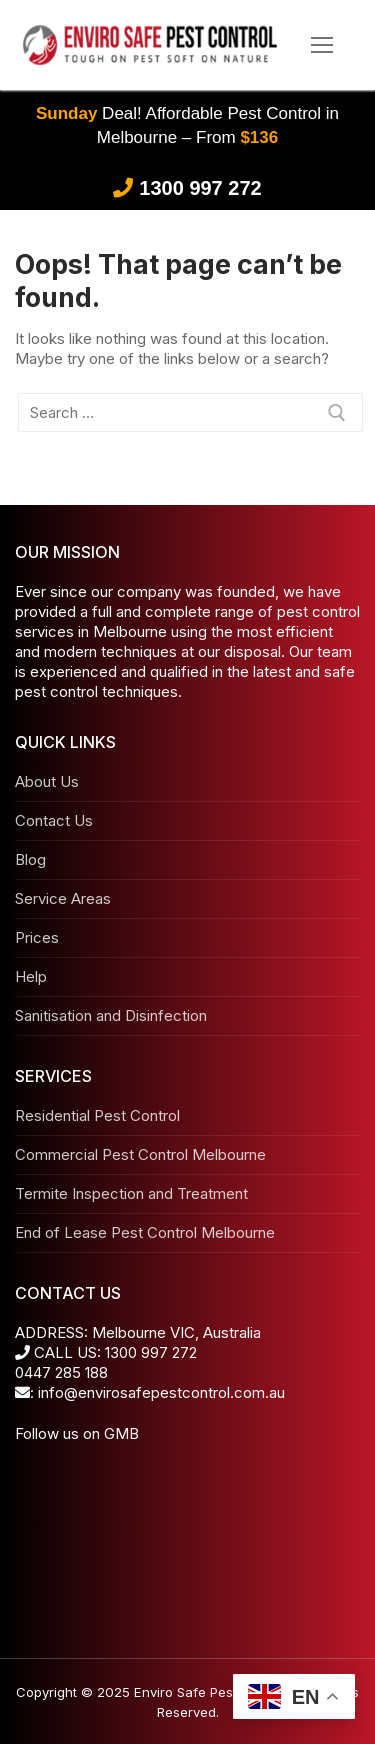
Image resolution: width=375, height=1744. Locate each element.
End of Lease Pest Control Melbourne (145, 1232)
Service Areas (63, 898)
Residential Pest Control (97, 1115)
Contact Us (54, 820)
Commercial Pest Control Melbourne (140, 1154)
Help (31, 976)
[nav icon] (322, 45)
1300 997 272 (200, 188)
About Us (47, 781)
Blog (30, 859)
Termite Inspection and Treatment (131, 1193)
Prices (37, 937)
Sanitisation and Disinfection (111, 1015)
